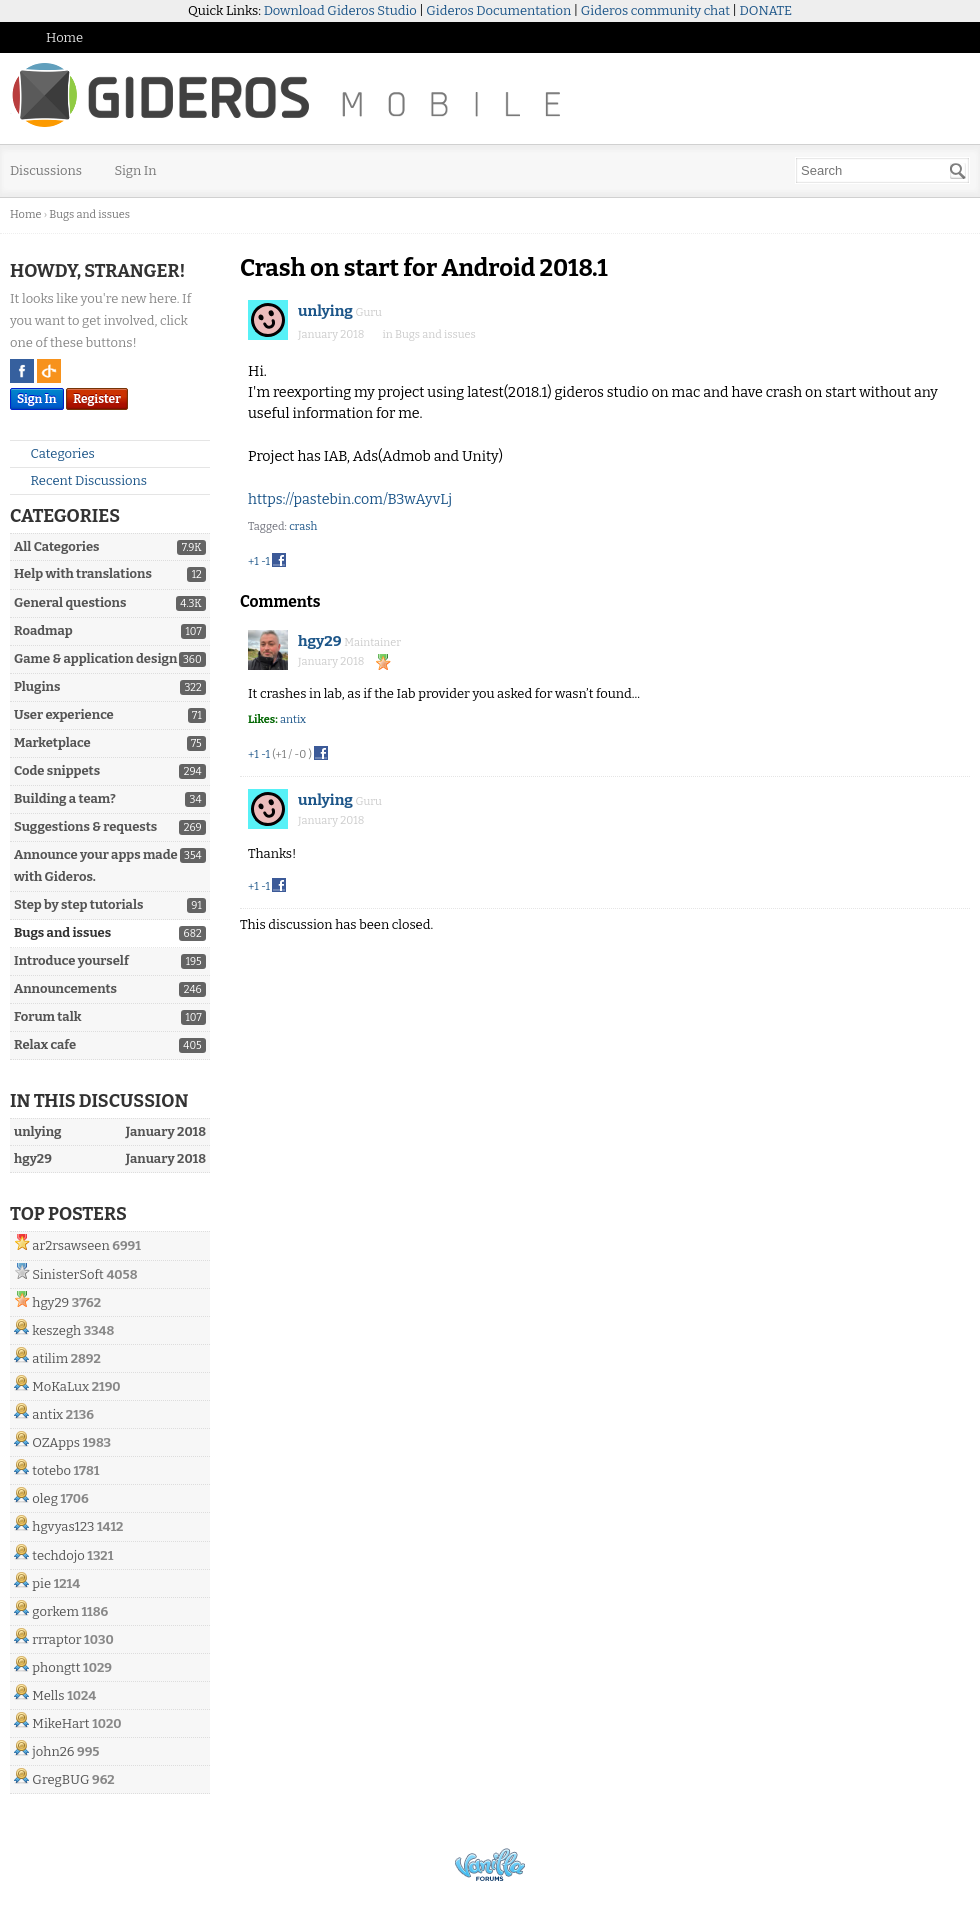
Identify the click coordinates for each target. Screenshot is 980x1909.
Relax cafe (45, 1044)
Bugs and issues (62, 932)
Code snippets (57, 770)
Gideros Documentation (498, 10)
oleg (45, 1498)
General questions (70, 602)
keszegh (56, 1330)
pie (41, 1583)
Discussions (46, 170)
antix (47, 1414)
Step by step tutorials (78, 904)
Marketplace (52, 742)
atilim (50, 1358)
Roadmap (43, 630)
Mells (48, 1695)
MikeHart (60, 1723)
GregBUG (60, 1779)
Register (97, 399)
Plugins (37, 686)
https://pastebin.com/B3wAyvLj (350, 499)
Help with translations (83, 573)
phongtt (56, 1667)
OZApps (56, 1442)
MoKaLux (60, 1386)
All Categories (56, 546)
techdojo (58, 1555)
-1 (265, 561)
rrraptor (56, 1639)
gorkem (55, 1611)
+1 (253, 561)
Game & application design (95, 658)
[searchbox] (882, 170)
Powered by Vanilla (490, 1864)
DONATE (766, 10)
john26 (53, 1751)
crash (303, 526)
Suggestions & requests (85, 826)
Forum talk (47, 1016)
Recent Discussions (80, 480)
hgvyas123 (63, 1526)
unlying (325, 311)
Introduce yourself (71, 960)
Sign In (136, 170)
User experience (64, 714)
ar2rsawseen (70, 1245)
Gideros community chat (655, 10)
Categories (54, 453)
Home (64, 37)
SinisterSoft (67, 1274)
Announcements (65, 988)
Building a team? (65, 798)
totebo (51, 1470)
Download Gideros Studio (340, 10)
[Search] (958, 171)
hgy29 (50, 1302)
